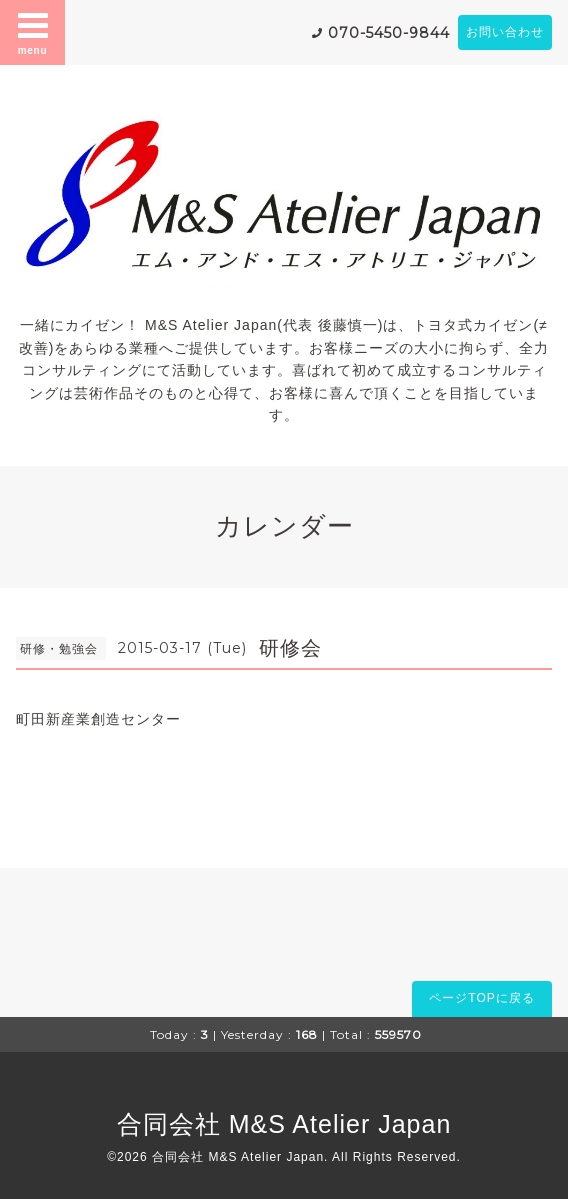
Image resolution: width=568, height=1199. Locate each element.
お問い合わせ (505, 32)
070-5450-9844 (389, 33)
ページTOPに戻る (481, 998)
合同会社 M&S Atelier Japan (284, 1124)
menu (33, 32)
